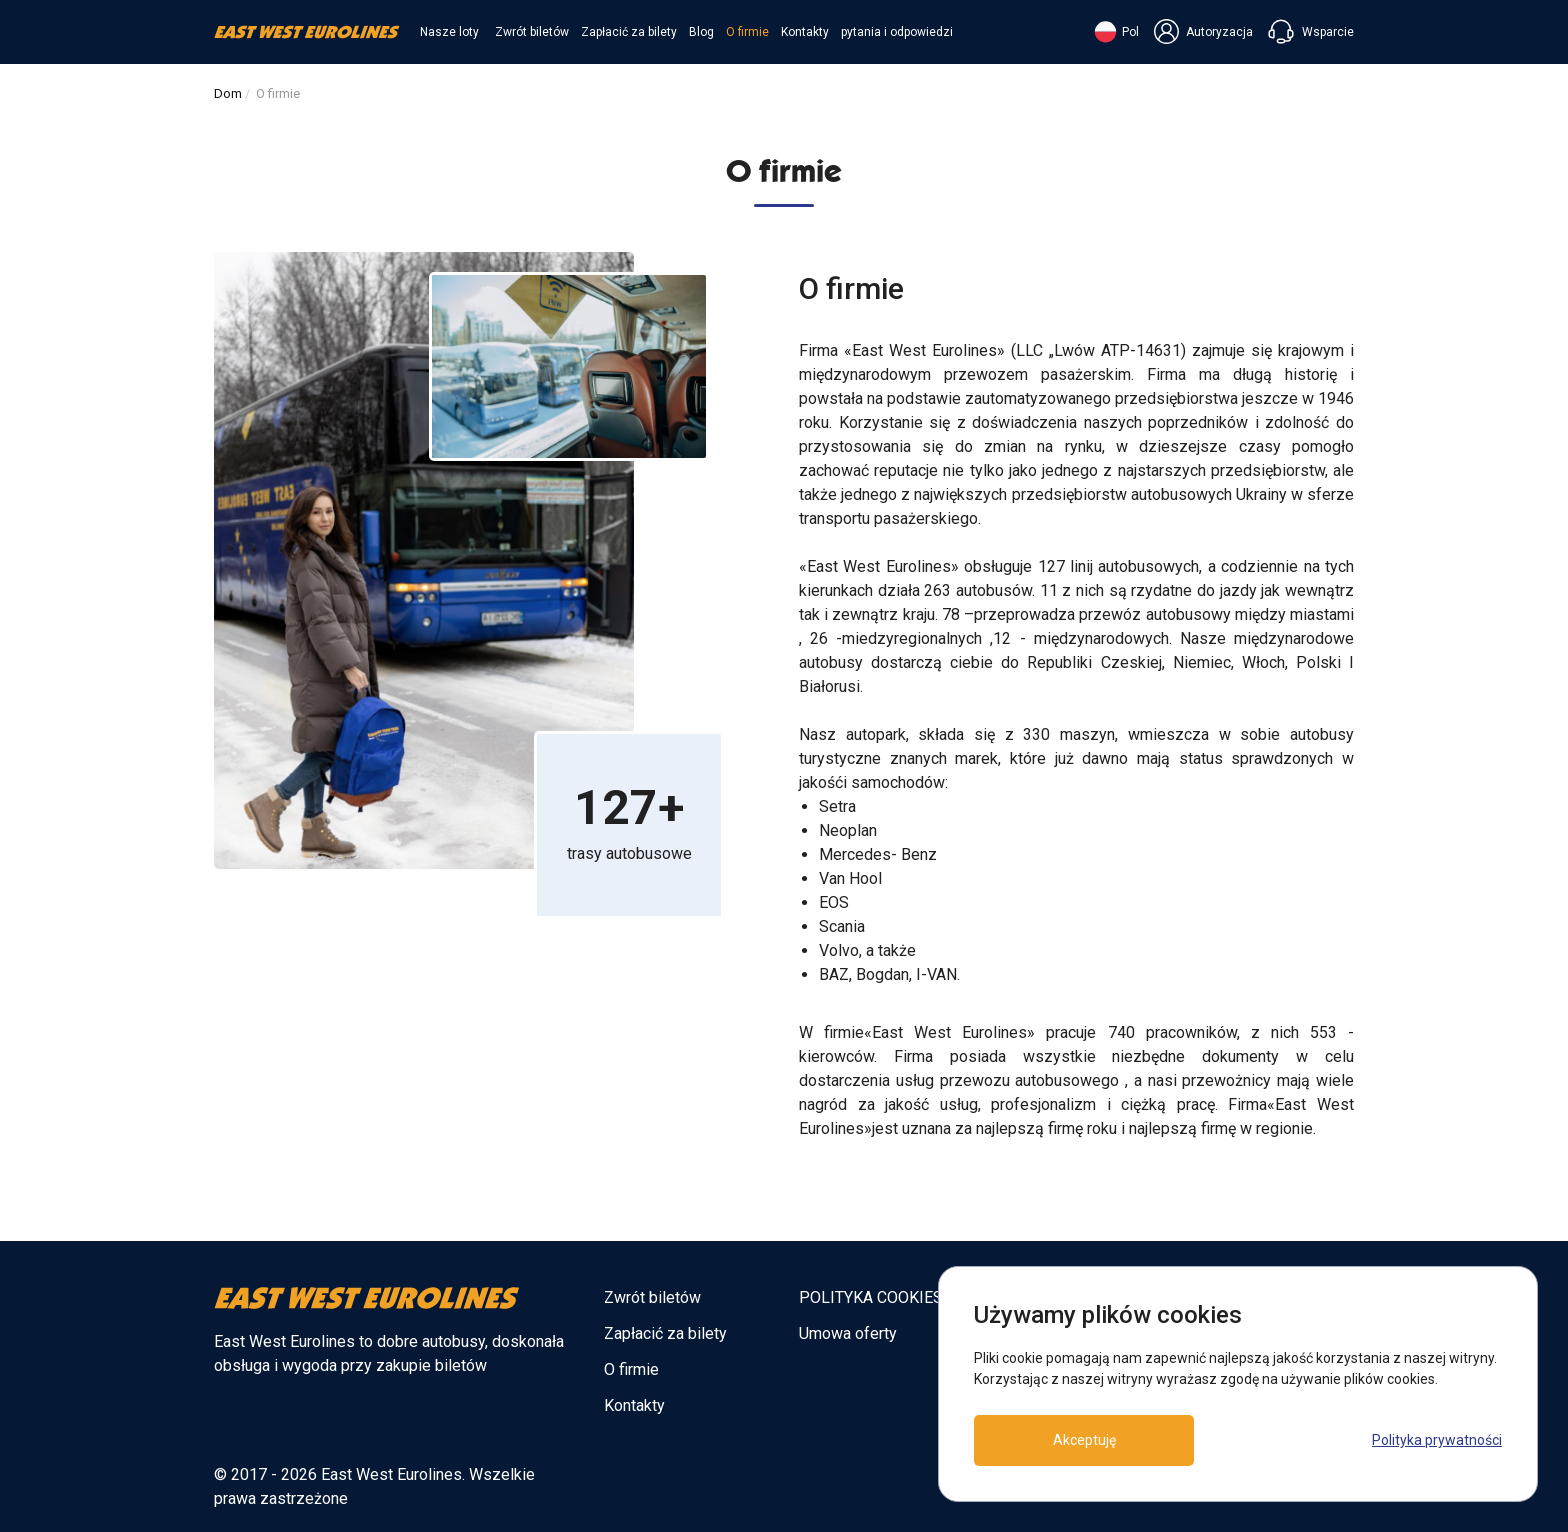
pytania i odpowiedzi (897, 32)
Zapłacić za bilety (629, 32)
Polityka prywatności (1437, 1440)
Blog (701, 32)
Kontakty (805, 32)
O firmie (747, 32)
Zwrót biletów (532, 32)
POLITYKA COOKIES (871, 1297)
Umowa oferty (848, 1333)
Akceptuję (1084, 1440)
